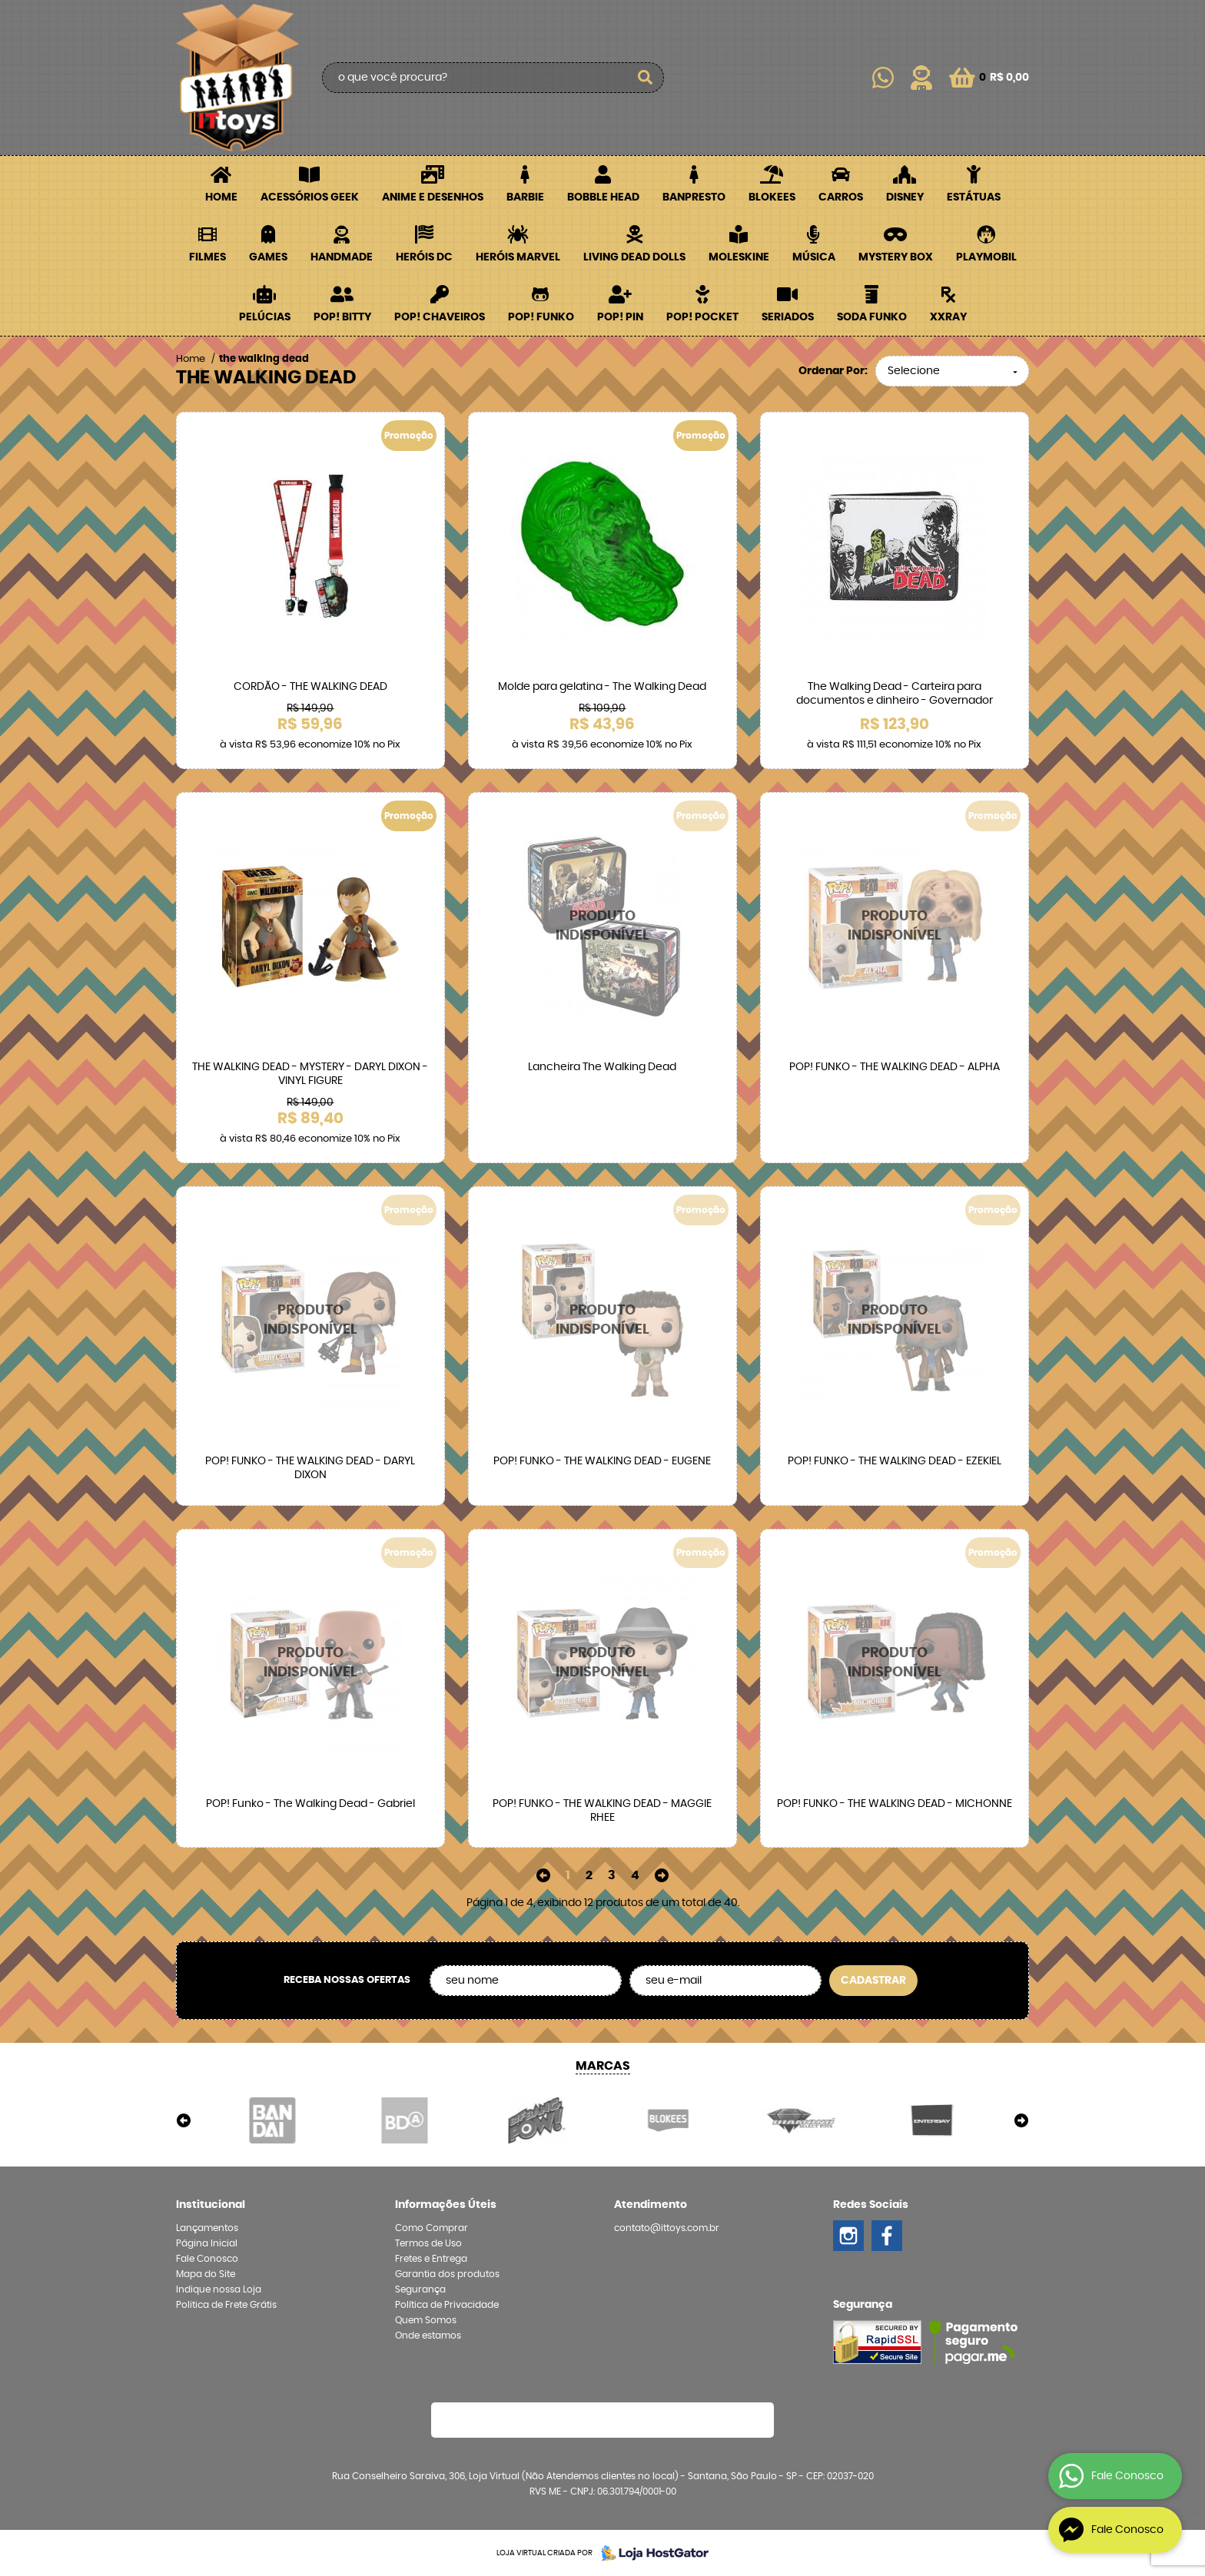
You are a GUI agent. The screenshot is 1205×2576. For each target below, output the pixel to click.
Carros (840, 197)
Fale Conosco (207, 2258)
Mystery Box (895, 257)
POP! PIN (620, 317)
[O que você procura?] (644, 77)
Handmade (341, 257)
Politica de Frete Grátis (226, 2304)
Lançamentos (207, 2228)
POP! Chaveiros (439, 317)
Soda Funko (872, 317)
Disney (905, 197)
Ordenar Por (831, 371)
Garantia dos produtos (447, 2274)
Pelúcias (264, 317)
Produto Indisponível (602, 927)
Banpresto (693, 197)
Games (268, 257)
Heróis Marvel (518, 257)
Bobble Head (603, 197)
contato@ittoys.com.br (666, 2228)
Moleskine (739, 257)
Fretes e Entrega (431, 2258)
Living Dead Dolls (634, 257)
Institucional (210, 2205)
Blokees (772, 197)
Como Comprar (431, 2228)
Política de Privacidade (447, 2304)
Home (221, 197)
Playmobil (986, 257)
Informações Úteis (445, 2205)
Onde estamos (428, 2335)
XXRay (948, 317)
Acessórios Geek (310, 197)
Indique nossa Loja (218, 2289)
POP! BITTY (342, 317)
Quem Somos (425, 2320)
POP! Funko (541, 317)
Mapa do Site (205, 2274)
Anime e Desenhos (432, 197)
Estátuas (974, 197)
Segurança (420, 2289)
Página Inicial (206, 2243)
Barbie (525, 197)
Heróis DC (424, 257)
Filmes (207, 257)
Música (813, 257)
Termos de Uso (428, 2243)
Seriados (788, 317)
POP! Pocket (702, 317)
